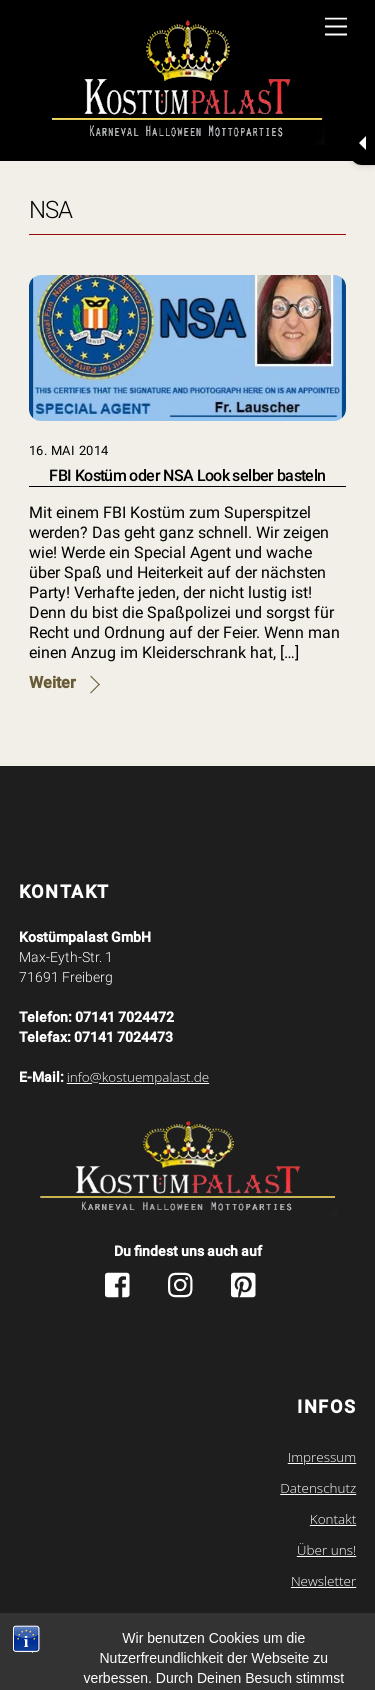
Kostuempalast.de (145, 1625)
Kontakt (333, 1519)
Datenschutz (318, 1488)
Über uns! (326, 1550)
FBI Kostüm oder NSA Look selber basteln (187, 475)
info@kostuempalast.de (138, 1077)
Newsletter (323, 1581)
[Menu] (336, 27)
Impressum (322, 1457)
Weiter (52, 682)
